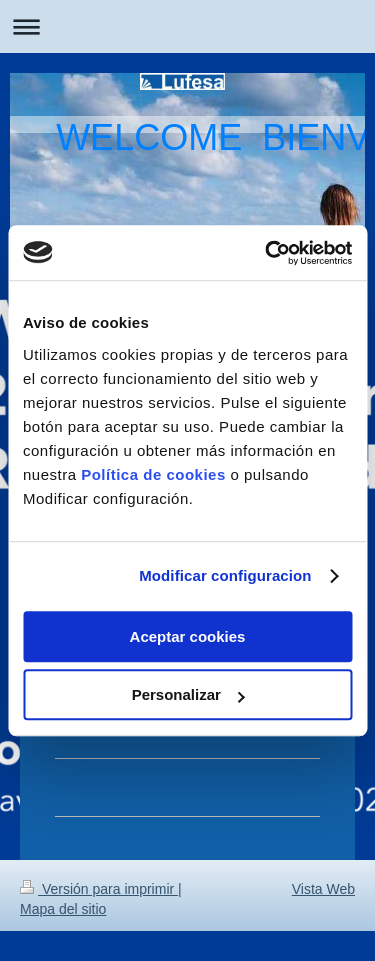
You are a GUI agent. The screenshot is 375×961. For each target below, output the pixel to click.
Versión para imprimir (99, 889)
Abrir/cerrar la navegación (187, 26)
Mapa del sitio (63, 909)
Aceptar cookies (188, 636)
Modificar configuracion (225, 575)
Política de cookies (153, 474)
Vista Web (323, 889)
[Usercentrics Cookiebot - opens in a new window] (267, 253)
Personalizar (188, 694)
